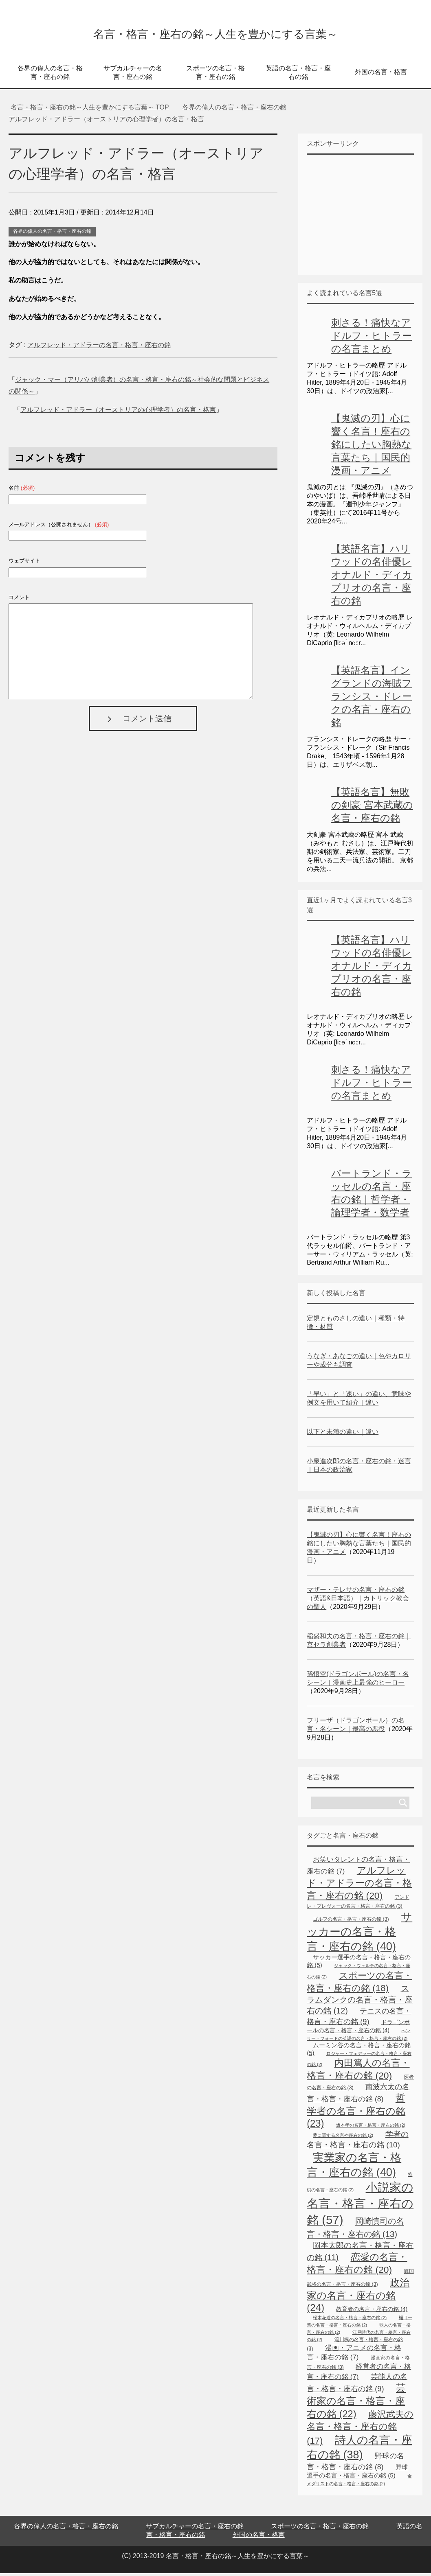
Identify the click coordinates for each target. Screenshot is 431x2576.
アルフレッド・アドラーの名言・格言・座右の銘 (99, 347)
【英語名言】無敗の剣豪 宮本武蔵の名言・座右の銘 (372, 807)
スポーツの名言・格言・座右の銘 (215, 75)
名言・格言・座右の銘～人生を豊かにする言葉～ (215, 34)
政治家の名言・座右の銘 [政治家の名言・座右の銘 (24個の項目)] (358, 2298)
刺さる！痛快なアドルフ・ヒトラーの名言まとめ (371, 338)
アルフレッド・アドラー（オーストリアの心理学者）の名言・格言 (118, 412)
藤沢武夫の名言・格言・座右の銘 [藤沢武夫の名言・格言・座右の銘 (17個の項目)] (360, 2430)
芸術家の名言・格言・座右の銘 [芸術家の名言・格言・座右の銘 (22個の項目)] (356, 2404)
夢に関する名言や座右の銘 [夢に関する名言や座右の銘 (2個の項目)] (343, 2138)
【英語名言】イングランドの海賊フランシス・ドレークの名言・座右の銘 (371, 699)
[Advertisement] (368, 216)
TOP (90, 110)
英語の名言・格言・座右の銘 (298, 75)
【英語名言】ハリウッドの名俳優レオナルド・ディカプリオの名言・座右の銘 (371, 577)
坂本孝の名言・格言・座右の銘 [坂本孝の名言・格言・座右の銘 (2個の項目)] (370, 2127)
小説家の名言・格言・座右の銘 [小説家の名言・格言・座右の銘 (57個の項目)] (360, 2206)
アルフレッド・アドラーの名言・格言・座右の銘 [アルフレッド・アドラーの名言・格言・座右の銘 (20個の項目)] (359, 1886)
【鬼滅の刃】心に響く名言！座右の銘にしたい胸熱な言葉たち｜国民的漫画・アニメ (371, 447)
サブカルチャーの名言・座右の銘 (132, 75)
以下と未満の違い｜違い (342, 1434)
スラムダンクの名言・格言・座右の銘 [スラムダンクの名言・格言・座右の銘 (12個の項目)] (360, 2002)
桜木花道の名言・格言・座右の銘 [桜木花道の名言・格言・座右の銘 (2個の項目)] (350, 2320)
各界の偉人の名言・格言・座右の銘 (50, 75)
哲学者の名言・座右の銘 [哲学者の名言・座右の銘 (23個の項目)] (356, 2113)
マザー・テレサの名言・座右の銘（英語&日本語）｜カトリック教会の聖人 (358, 1601)
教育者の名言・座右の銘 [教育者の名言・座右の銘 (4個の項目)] (371, 2312)
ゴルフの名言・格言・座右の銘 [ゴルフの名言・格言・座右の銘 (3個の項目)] (351, 1922)
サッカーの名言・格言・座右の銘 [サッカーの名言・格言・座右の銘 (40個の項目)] (359, 1934)
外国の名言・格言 (381, 74)
